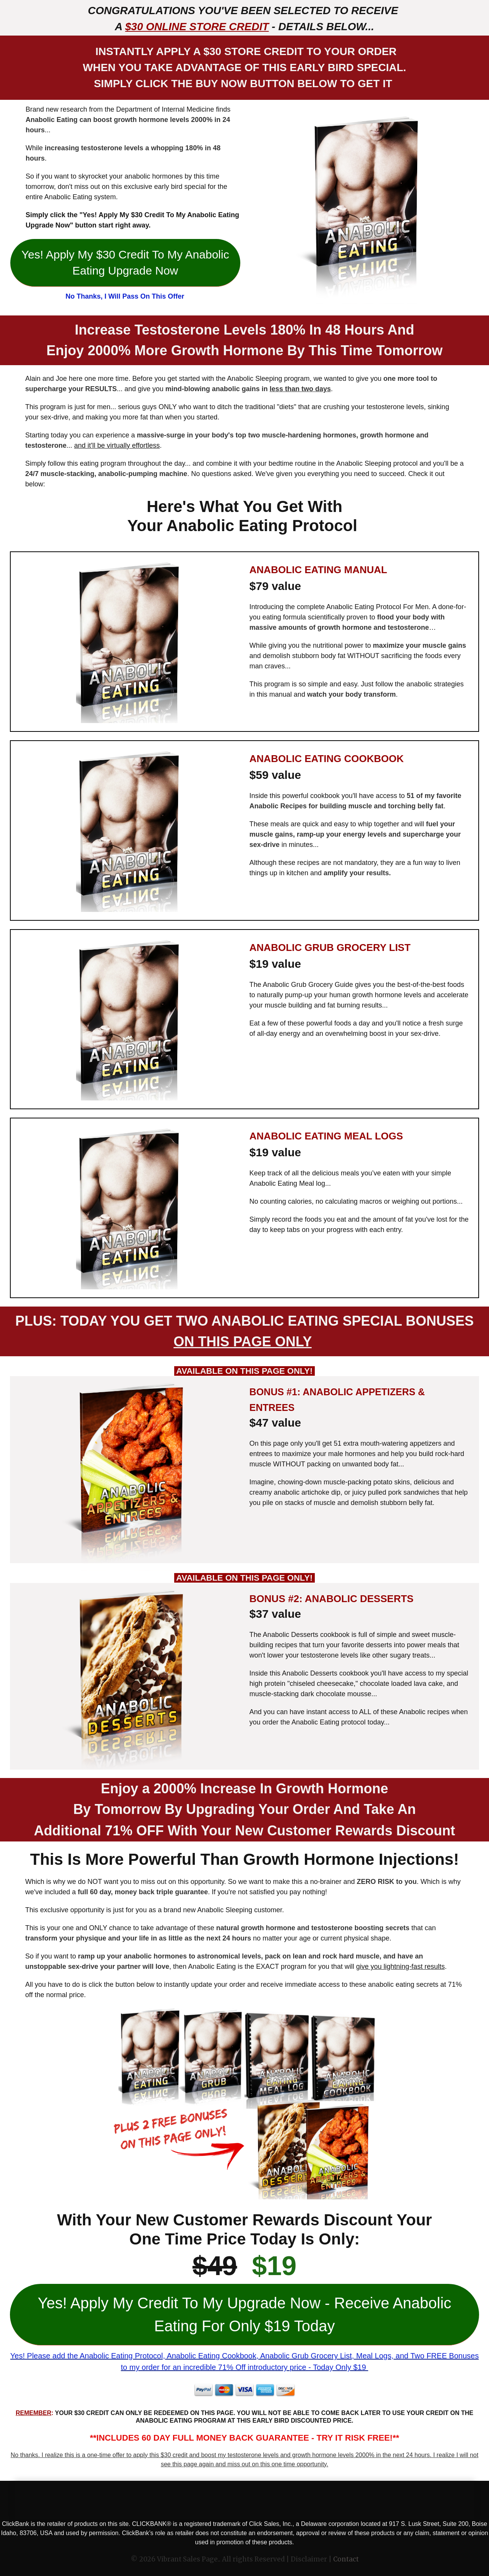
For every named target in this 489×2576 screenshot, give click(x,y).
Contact (346, 2559)
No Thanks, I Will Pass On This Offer (124, 296)
